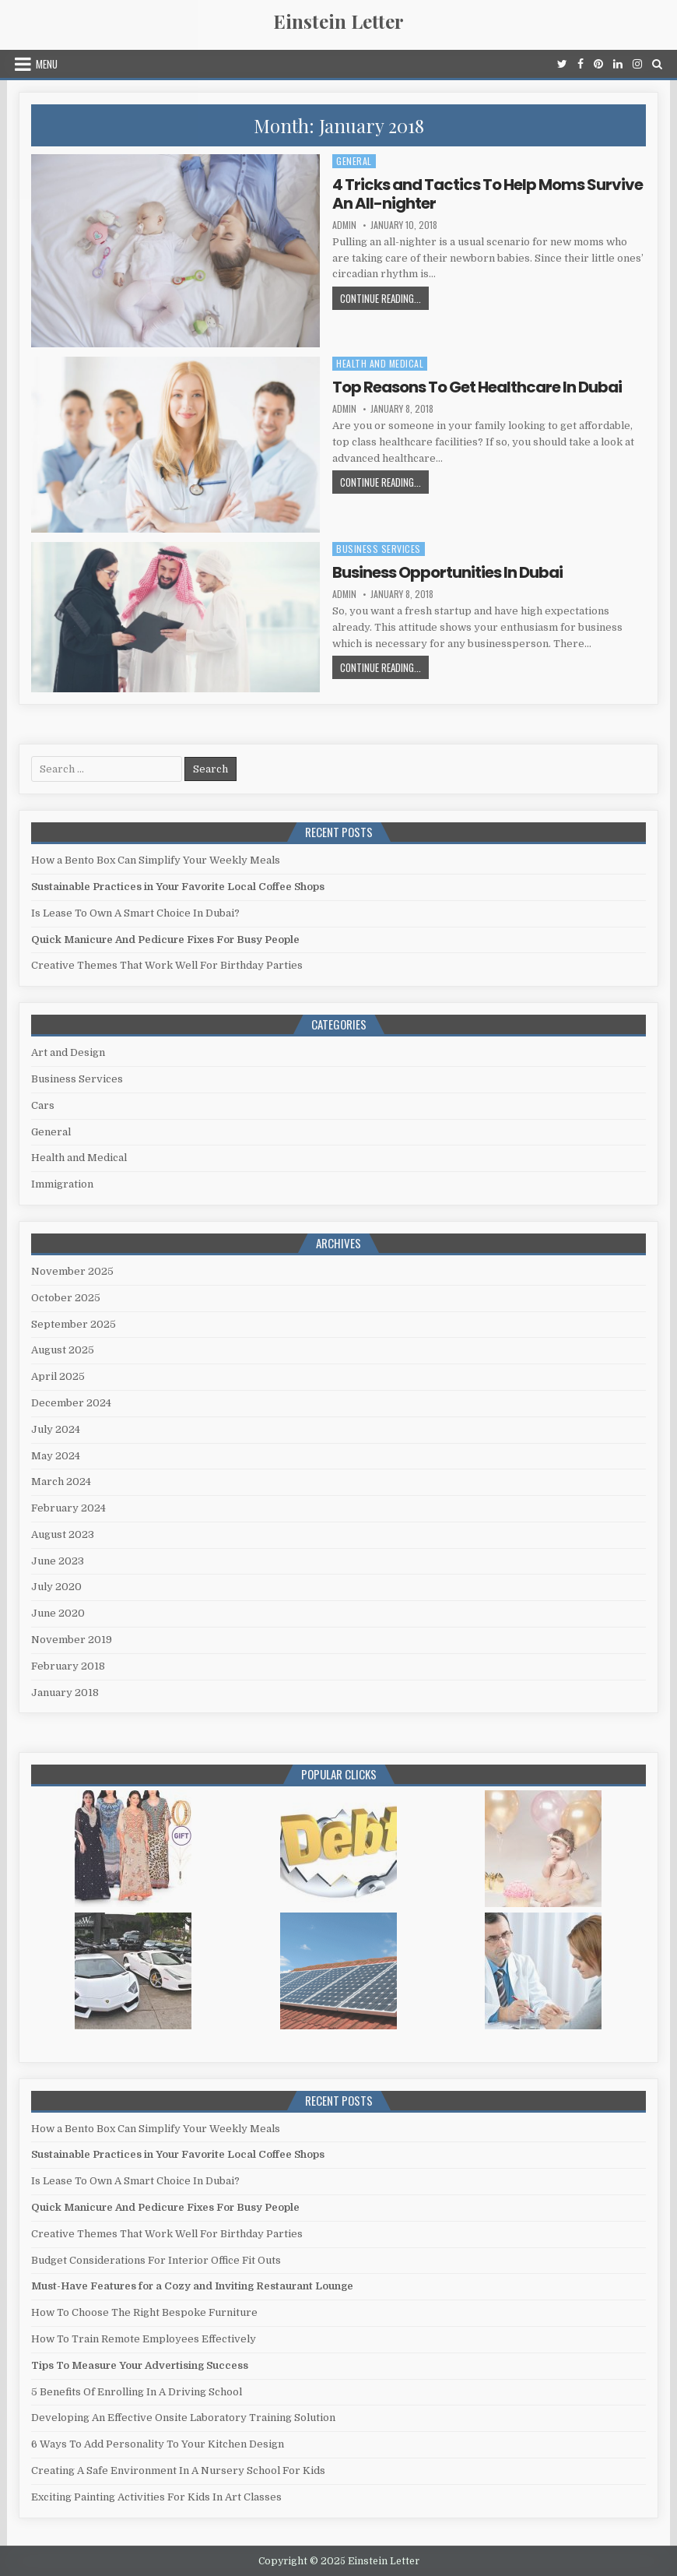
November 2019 (71, 1639)
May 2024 (55, 1456)
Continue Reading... (384, 300)
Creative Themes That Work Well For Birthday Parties (167, 965)
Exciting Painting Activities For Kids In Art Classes (156, 2497)
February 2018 (68, 1666)
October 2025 (65, 1298)
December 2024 (71, 1403)
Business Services (378, 548)
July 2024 (55, 1429)
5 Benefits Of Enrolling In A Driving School (136, 2392)
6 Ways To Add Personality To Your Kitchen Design (157, 2444)
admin (344, 225)
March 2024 (61, 1481)
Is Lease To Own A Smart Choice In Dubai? (135, 913)
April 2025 (58, 1376)
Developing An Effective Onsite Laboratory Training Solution (183, 2417)
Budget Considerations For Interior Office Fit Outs (156, 2260)
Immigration (62, 1184)
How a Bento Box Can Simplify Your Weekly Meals (155, 860)
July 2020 (56, 1586)
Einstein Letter (338, 21)
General (354, 160)
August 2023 (62, 1534)
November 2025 (72, 1271)
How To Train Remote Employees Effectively (143, 2339)
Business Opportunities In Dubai (447, 572)
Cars (42, 1105)
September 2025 (73, 1324)
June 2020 (58, 1613)
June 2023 (57, 1561)
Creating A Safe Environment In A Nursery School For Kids (178, 2470)
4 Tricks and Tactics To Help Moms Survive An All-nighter (487, 194)
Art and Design (68, 1052)
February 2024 (68, 1508)
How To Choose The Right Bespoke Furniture (144, 2312)
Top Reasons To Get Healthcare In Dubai (477, 387)
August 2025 (62, 1350)
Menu (47, 64)
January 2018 (65, 1692)
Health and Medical (379, 363)
